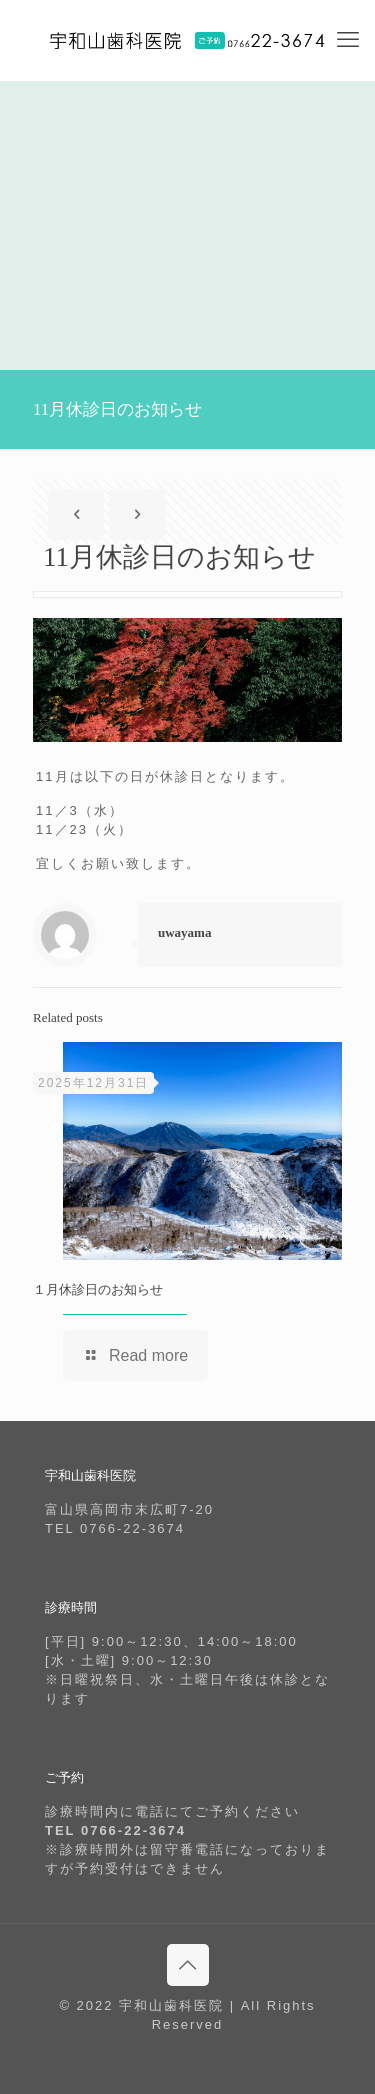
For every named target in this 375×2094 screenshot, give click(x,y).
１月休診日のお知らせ (98, 1289)
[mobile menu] (348, 40)
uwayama (184, 932)
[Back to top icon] (188, 1965)
